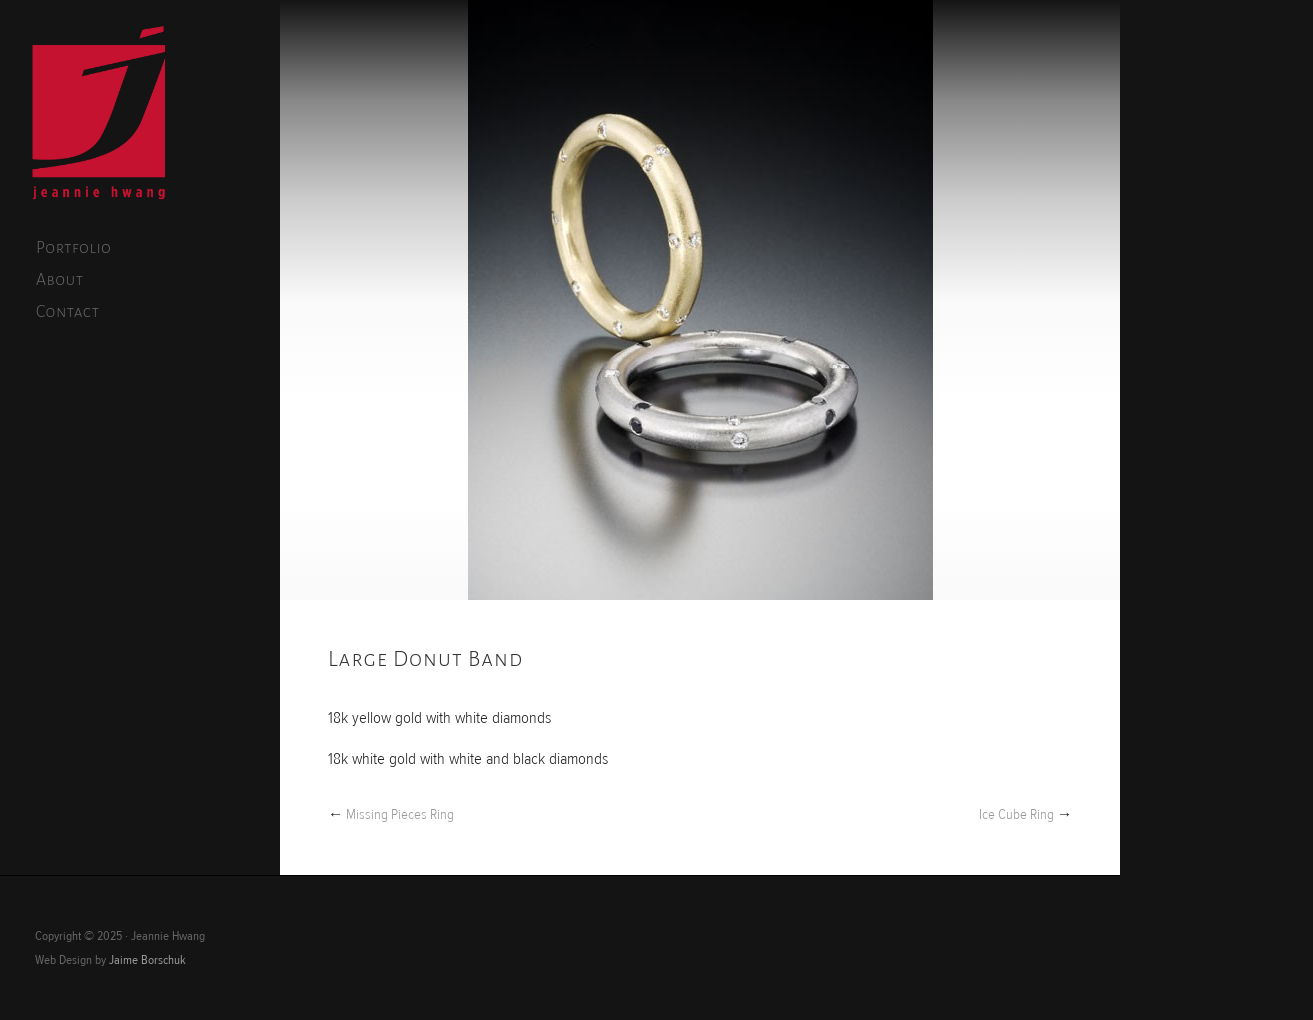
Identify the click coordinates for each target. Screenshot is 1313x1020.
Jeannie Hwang (99, 116)
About (60, 280)
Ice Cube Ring (1016, 814)
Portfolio (73, 248)
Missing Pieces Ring (400, 814)
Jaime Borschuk (147, 960)
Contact (68, 312)
